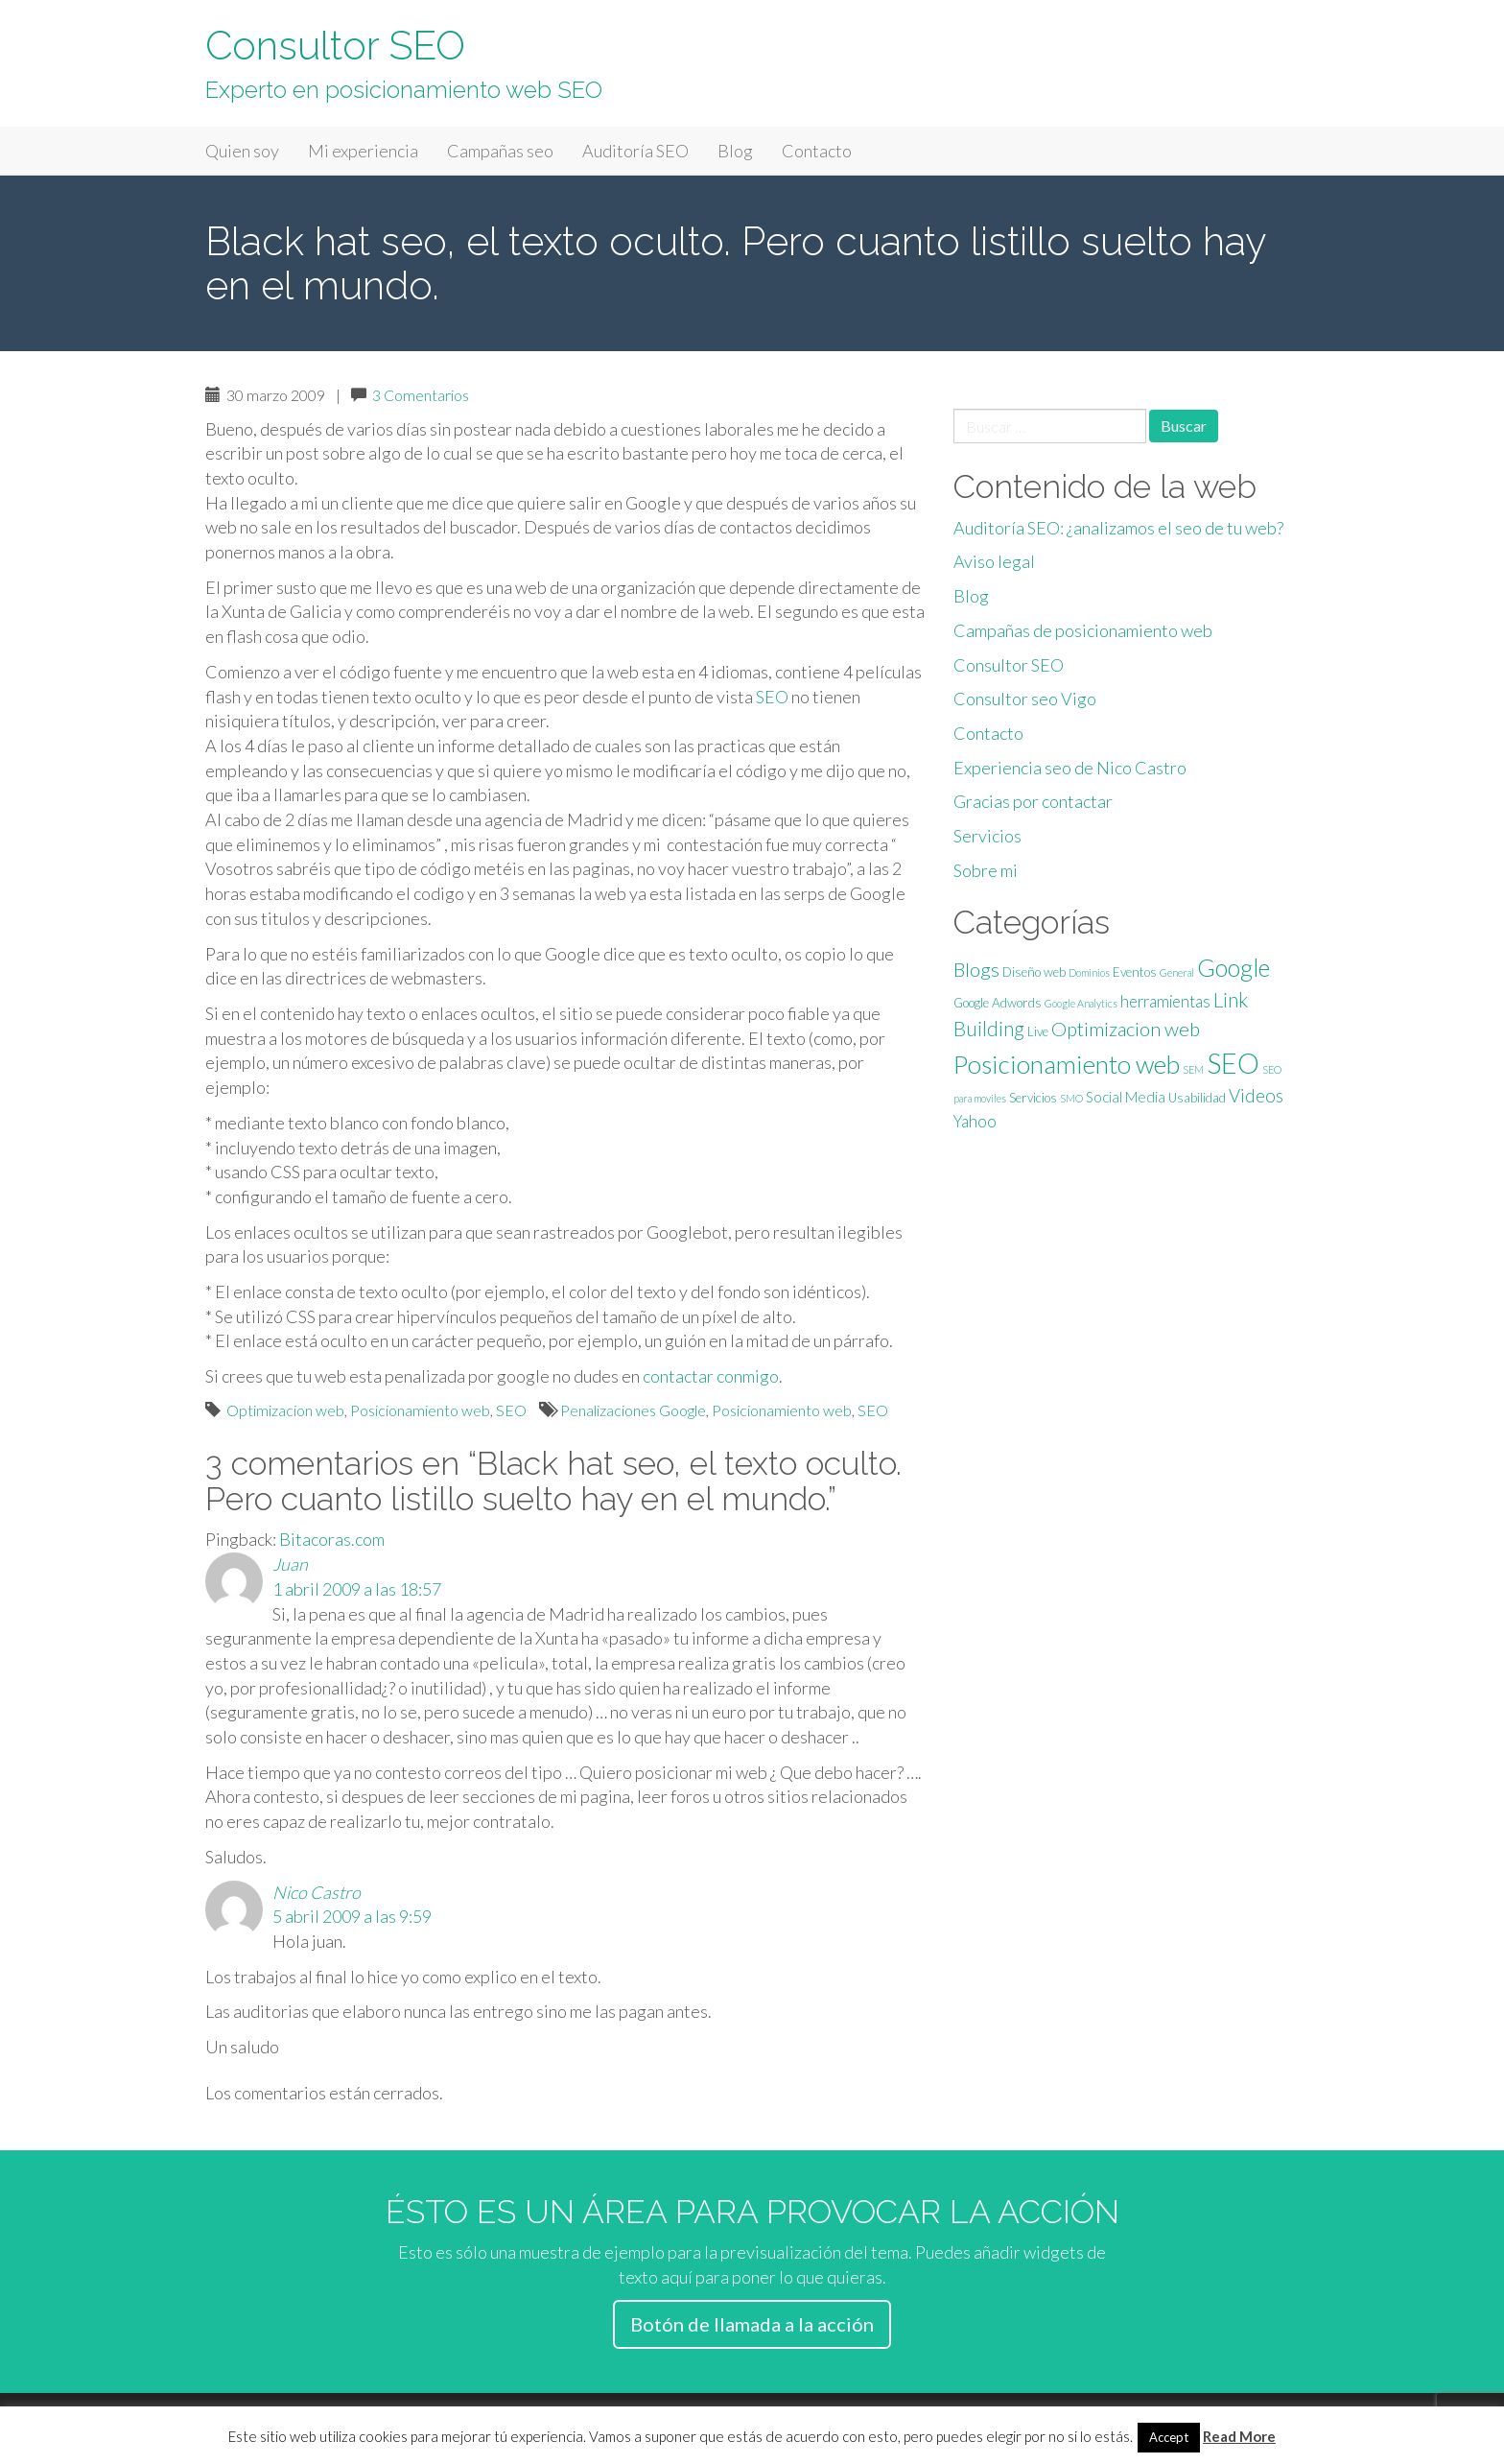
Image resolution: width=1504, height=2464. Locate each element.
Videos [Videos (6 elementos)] (1256, 1095)
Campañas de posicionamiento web (1082, 630)
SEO (772, 696)
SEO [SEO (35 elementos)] (1233, 1062)
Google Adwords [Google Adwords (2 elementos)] (997, 1002)
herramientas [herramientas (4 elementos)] (1165, 1001)
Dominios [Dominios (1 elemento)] (1089, 972)
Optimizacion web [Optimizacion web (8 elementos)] (1125, 1028)
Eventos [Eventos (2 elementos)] (1135, 972)
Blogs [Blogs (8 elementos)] (976, 969)
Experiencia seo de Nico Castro (1070, 767)
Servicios (987, 835)
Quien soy (242, 150)
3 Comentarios (420, 395)
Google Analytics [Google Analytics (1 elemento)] (1081, 1003)
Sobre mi (985, 870)
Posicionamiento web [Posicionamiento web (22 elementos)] (1066, 1064)
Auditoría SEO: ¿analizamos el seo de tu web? (1118, 527)
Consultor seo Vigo (1024, 698)
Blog (735, 150)
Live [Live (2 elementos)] (1037, 1031)
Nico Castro (316, 1892)
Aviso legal (994, 561)
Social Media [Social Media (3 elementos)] (1125, 1096)
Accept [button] (1168, 2437)
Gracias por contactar (1033, 801)
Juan (290, 1564)
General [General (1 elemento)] (1177, 972)
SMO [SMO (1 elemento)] (1071, 1098)
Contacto (817, 150)
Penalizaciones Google (633, 1410)
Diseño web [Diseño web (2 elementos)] (1034, 972)
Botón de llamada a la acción (752, 2323)
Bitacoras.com (332, 1539)
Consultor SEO (335, 45)
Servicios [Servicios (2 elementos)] (1033, 1097)
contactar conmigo (711, 1375)
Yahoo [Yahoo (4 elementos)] (975, 1121)
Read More (1239, 2436)
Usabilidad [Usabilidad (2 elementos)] (1197, 1097)
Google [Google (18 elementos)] (1233, 967)
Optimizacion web (285, 1410)
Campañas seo (500, 150)
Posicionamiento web (420, 1410)
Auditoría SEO (635, 150)
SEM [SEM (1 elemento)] (1193, 1069)
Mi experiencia (363, 150)
